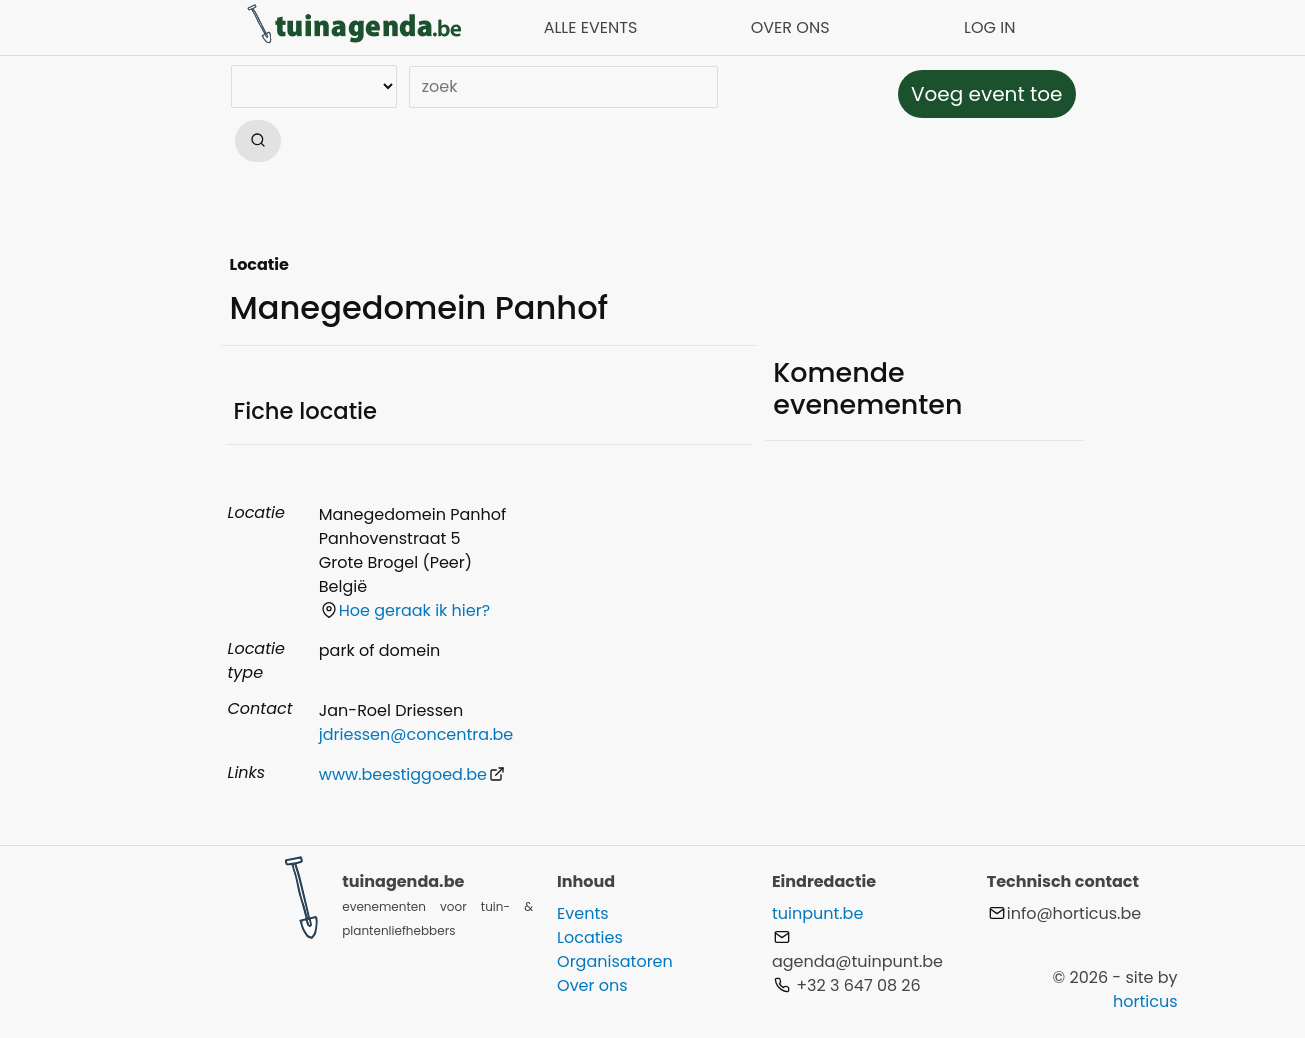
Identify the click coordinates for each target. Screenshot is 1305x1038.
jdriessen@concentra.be (416, 734)
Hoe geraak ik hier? (405, 610)
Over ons (592, 985)
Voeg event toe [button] (987, 94)
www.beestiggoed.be (412, 774)
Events (583, 913)
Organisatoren (615, 961)
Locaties (590, 937)
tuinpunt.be (817, 913)
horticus (1145, 1001)
